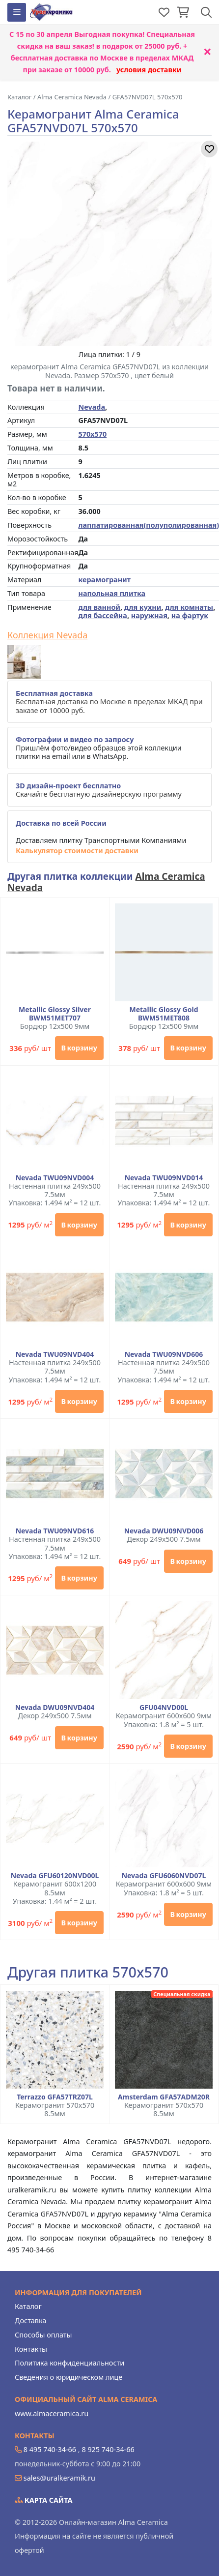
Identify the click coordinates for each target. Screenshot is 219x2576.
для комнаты (189, 607)
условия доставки (149, 69)
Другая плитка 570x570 (87, 1972)
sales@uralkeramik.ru (59, 2478)
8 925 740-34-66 (108, 2449)
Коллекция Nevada (47, 635)
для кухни (142, 607)
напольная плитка (111, 593)
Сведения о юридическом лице (68, 2377)
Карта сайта (44, 2500)
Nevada (91, 407)
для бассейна (102, 615)
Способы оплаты (43, 2334)
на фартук (189, 615)
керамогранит (104, 579)
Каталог (28, 2306)
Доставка (30, 2320)
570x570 (92, 434)
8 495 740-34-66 (50, 2449)
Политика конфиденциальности (69, 2362)
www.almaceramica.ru (51, 2413)
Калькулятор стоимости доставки (77, 850)
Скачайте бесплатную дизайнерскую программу (99, 790)
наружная (149, 615)
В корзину (79, 1047)
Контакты (31, 2349)
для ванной (99, 607)
